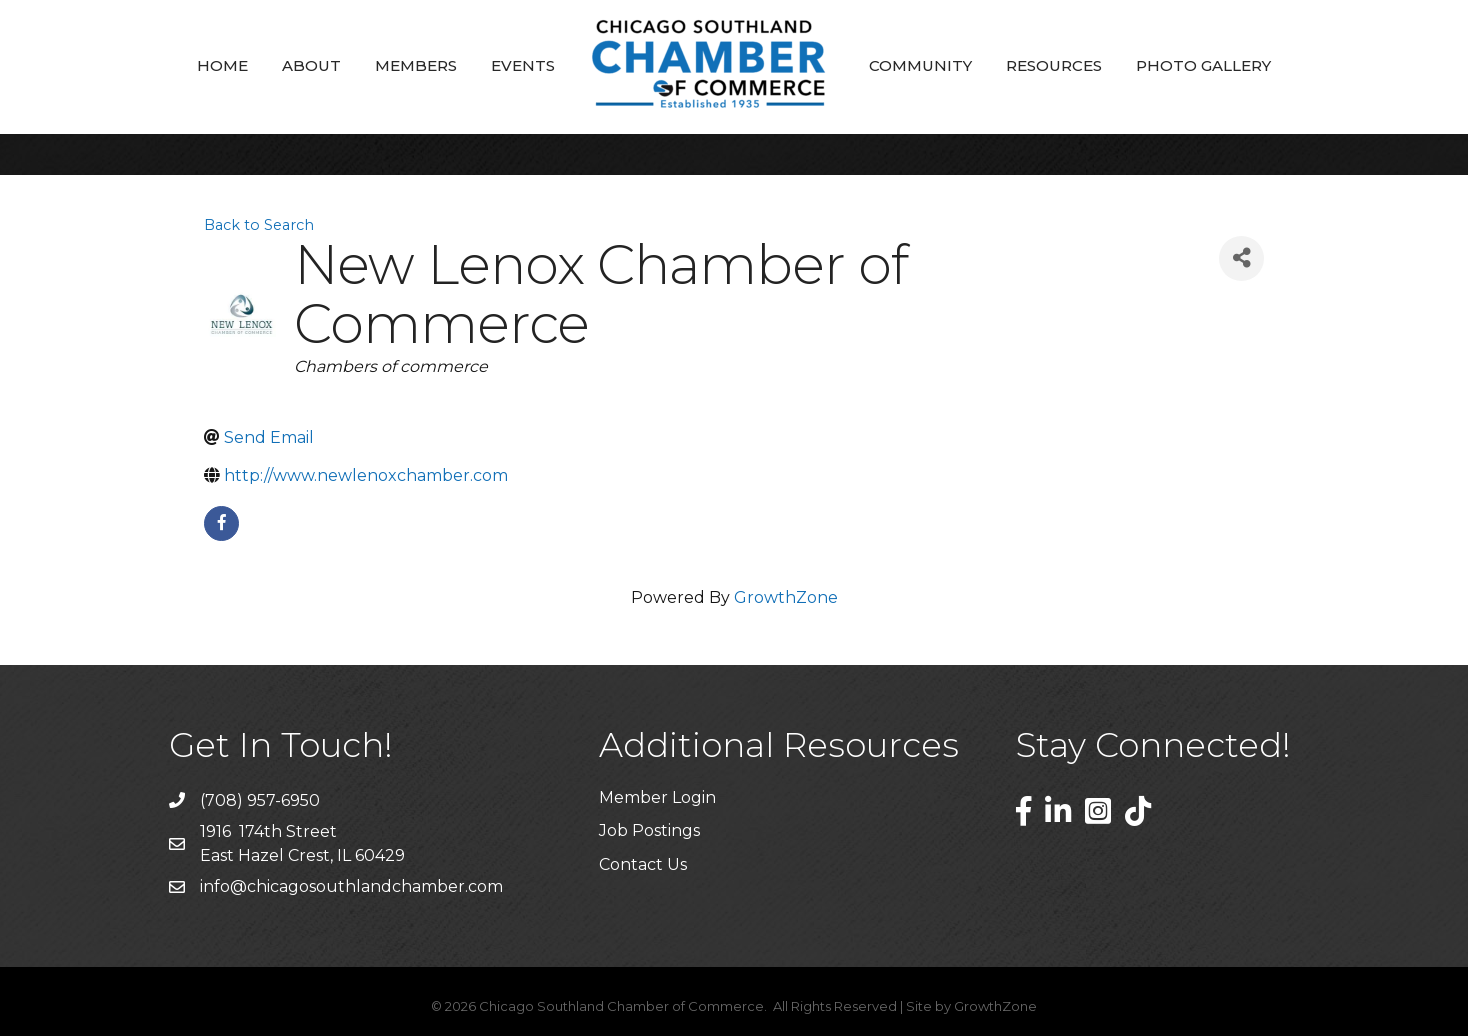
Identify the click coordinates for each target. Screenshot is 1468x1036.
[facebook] (221, 523)
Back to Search (259, 225)
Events (523, 65)
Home (222, 65)
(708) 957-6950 (260, 800)
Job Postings (649, 830)
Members (416, 65)
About (311, 65)
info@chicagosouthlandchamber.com (351, 886)
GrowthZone (786, 597)
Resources (1054, 65)
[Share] (1241, 258)
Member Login (657, 797)
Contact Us (643, 864)
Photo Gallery (1203, 65)
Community (920, 65)
